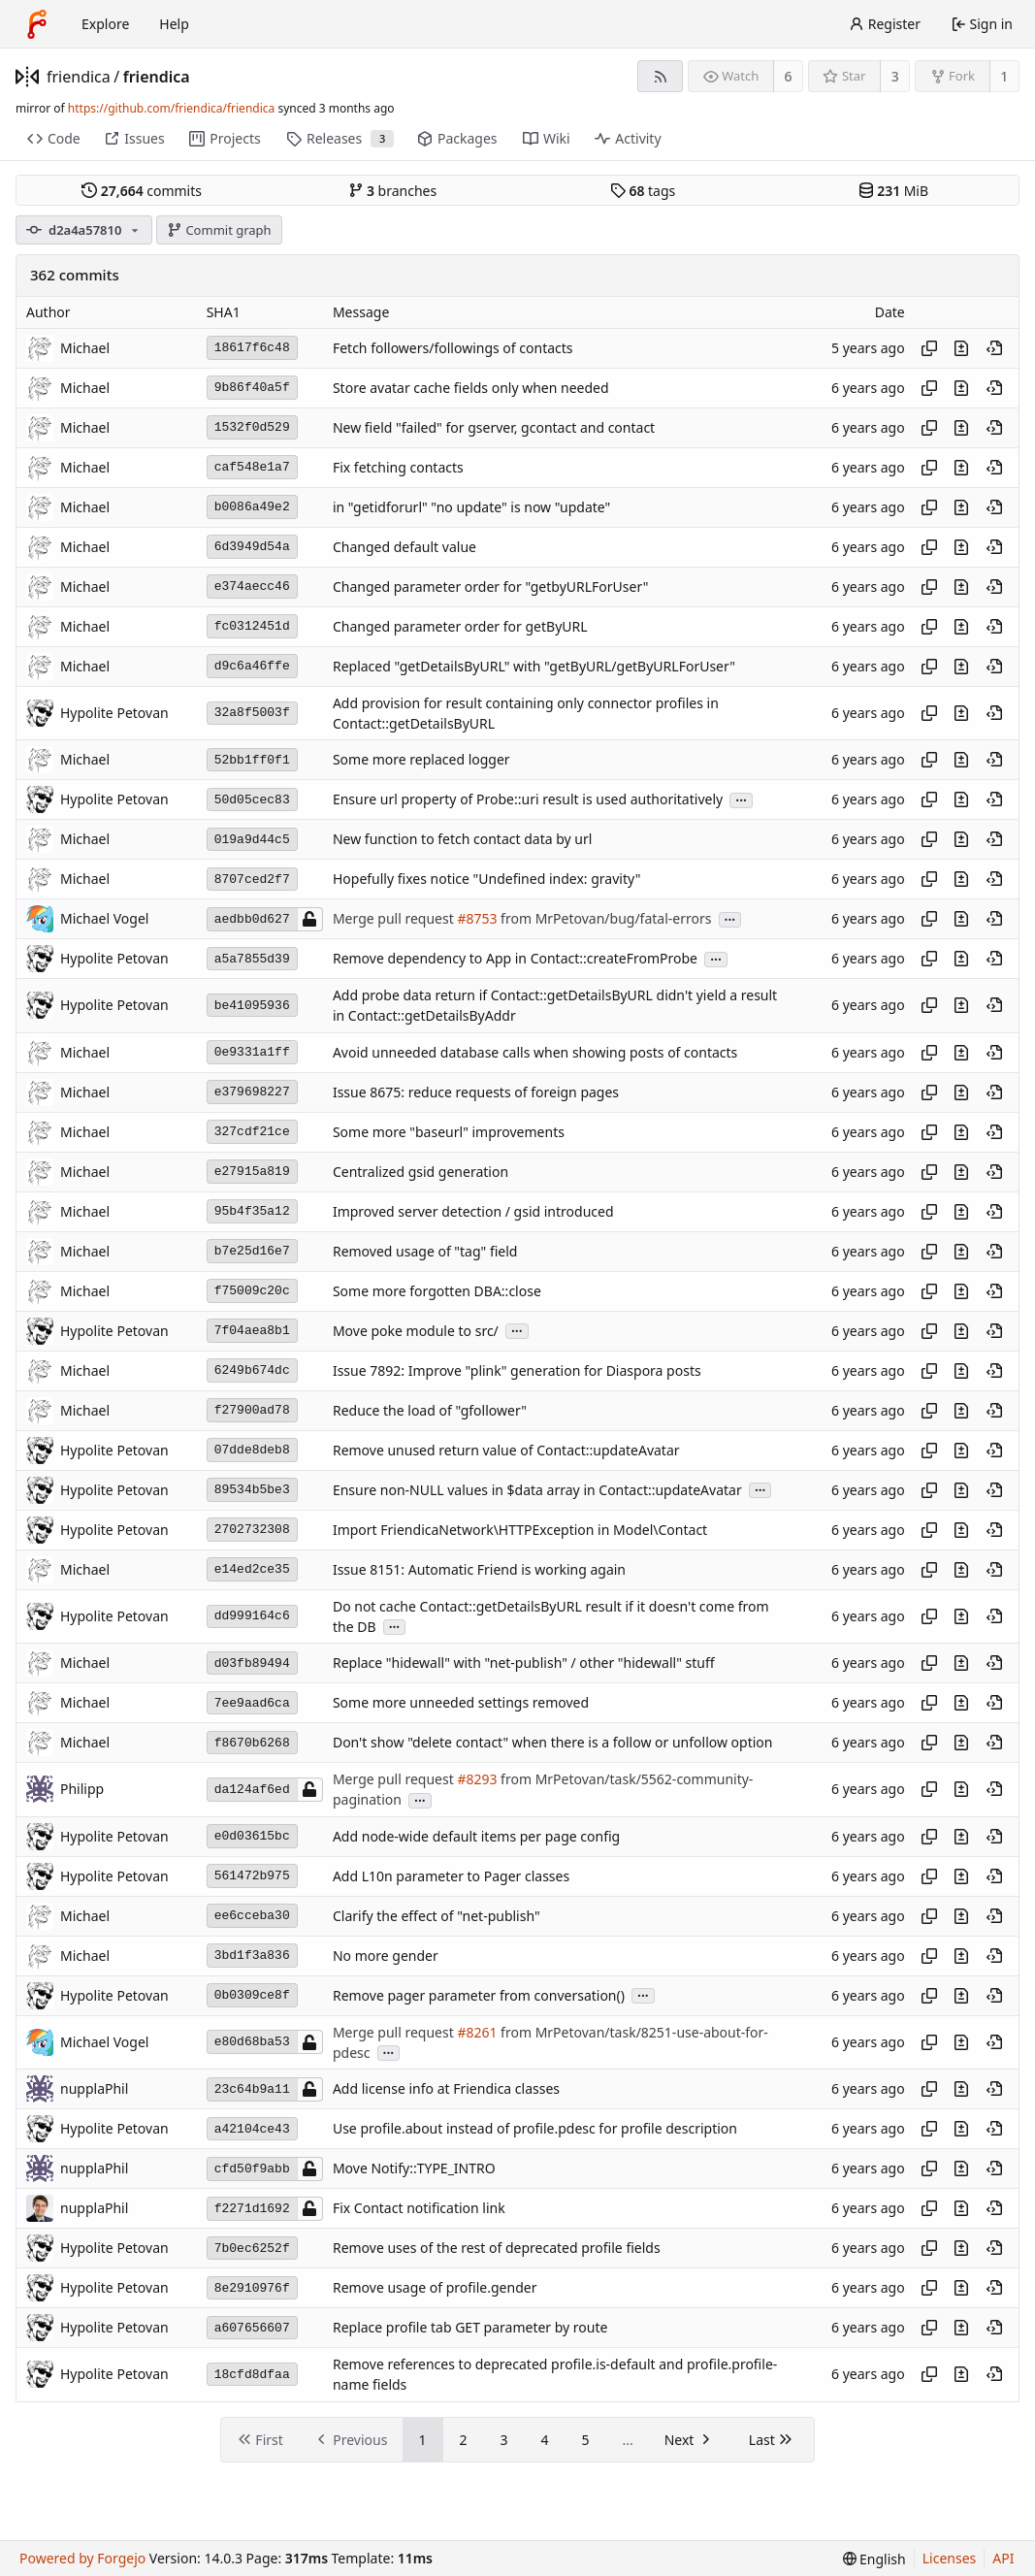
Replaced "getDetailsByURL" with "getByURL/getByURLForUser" (534, 666)
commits (141, 190)
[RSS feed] (660, 76)
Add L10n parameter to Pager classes (451, 1876)
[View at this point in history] (994, 348)
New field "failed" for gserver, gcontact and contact (494, 427)
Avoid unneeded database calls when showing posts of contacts (535, 1052)
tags (642, 190)
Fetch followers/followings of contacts (453, 348)
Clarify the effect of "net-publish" (436, 1916)
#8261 (477, 2032)
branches (392, 190)
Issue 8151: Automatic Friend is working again (479, 1569)
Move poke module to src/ (416, 1330)
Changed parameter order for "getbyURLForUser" (491, 586)
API (1003, 2558)
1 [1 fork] (1004, 76)
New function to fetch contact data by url (462, 840)
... (741, 799)
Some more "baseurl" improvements (449, 1132)
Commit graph (219, 230)
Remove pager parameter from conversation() (479, 1995)
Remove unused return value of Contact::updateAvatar (506, 1450)
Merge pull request (395, 919)
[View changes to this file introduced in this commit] (961, 348)
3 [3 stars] (895, 76)
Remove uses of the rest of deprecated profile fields (497, 2248)
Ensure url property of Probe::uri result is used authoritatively (528, 800)
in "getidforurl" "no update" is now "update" (471, 507)
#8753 (477, 919)
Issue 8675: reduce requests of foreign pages (476, 1092)
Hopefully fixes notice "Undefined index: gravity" (486, 879)
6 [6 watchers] (788, 76)
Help (174, 24)
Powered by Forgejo (82, 2558)
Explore (105, 24)
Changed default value (404, 547)
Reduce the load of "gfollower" (430, 1410)
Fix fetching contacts (398, 467)
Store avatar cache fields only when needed (471, 387)
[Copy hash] (929, 348)
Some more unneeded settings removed (461, 1703)
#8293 (477, 1779)
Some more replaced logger (421, 760)
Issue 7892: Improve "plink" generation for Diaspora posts (517, 1370)
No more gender (385, 1955)
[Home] (37, 24)
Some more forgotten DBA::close (437, 1291)
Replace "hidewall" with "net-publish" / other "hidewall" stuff (524, 1663)
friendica (79, 76)
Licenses (949, 2558)
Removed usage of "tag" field (425, 1251)
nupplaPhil (94, 2208)
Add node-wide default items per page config (476, 1836)
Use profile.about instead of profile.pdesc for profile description (535, 2129)
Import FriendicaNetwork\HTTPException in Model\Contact (520, 1529)
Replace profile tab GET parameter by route (470, 2328)
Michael (85, 348)
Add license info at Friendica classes (446, 2089)
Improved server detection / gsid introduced (473, 1211)
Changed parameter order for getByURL (460, 626)
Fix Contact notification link (419, 2209)
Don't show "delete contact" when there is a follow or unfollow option (553, 1743)
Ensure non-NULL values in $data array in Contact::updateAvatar (537, 1490)
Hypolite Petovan (114, 712)
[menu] (874, 2559)
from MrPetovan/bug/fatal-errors (604, 919)
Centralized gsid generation (420, 1171)
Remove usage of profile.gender (435, 2288)
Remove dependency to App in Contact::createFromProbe (515, 959)
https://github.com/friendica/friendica (171, 108)
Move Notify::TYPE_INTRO (414, 2169)
